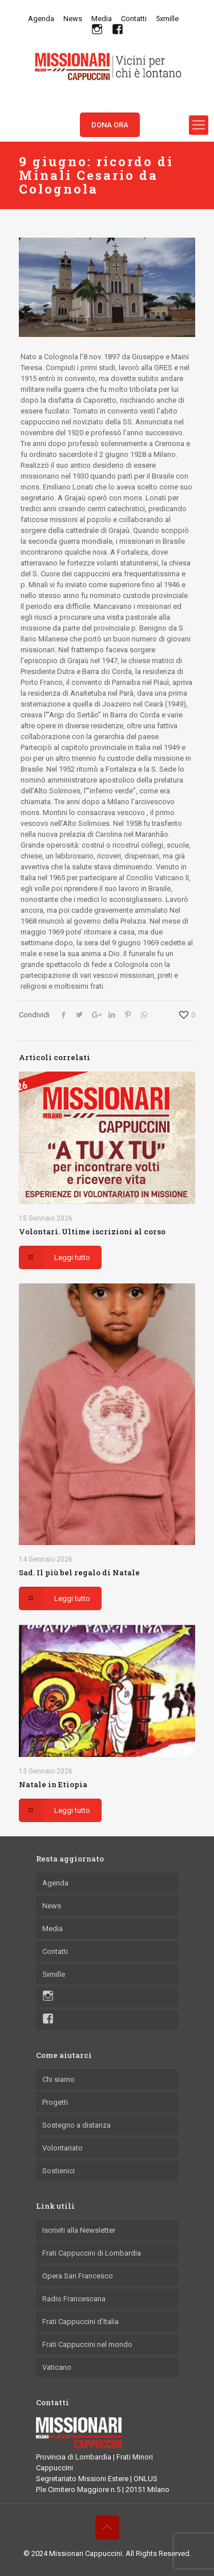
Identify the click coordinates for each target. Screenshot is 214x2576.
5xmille (167, 18)
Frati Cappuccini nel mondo (87, 2344)
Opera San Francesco (77, 2276)
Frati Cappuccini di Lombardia (91, 2253)
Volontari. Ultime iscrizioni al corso (92, 1231)
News (72, 18)
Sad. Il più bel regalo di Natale (79, 1572)
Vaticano (56, 2367)
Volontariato (62, 2148)
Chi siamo (58, 2079)
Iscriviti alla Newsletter (78, 2230)
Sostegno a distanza (76, 2125)
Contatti (134, 18)
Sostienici (58, 2170)
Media (101, 18)
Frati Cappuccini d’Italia (80, 2321)
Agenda (41, 18)
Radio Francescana (74, 2298)
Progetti (55, 2102)
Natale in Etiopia (53, 1784)
